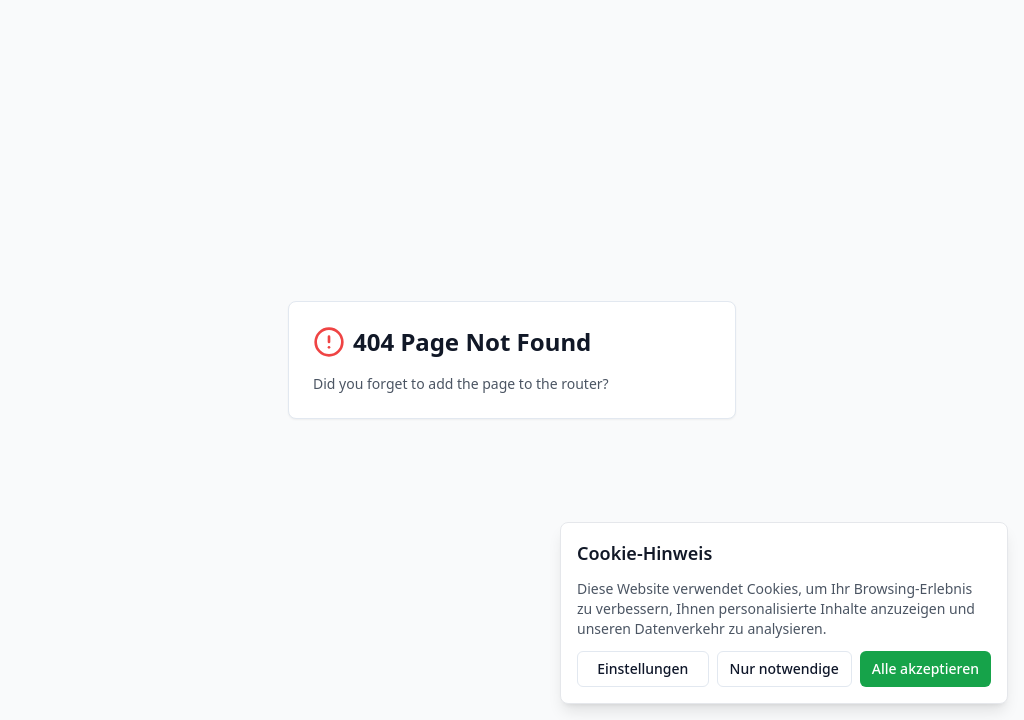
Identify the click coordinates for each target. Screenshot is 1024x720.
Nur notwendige (784, 668)
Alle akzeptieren (925, 668)
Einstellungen (642, 668)
